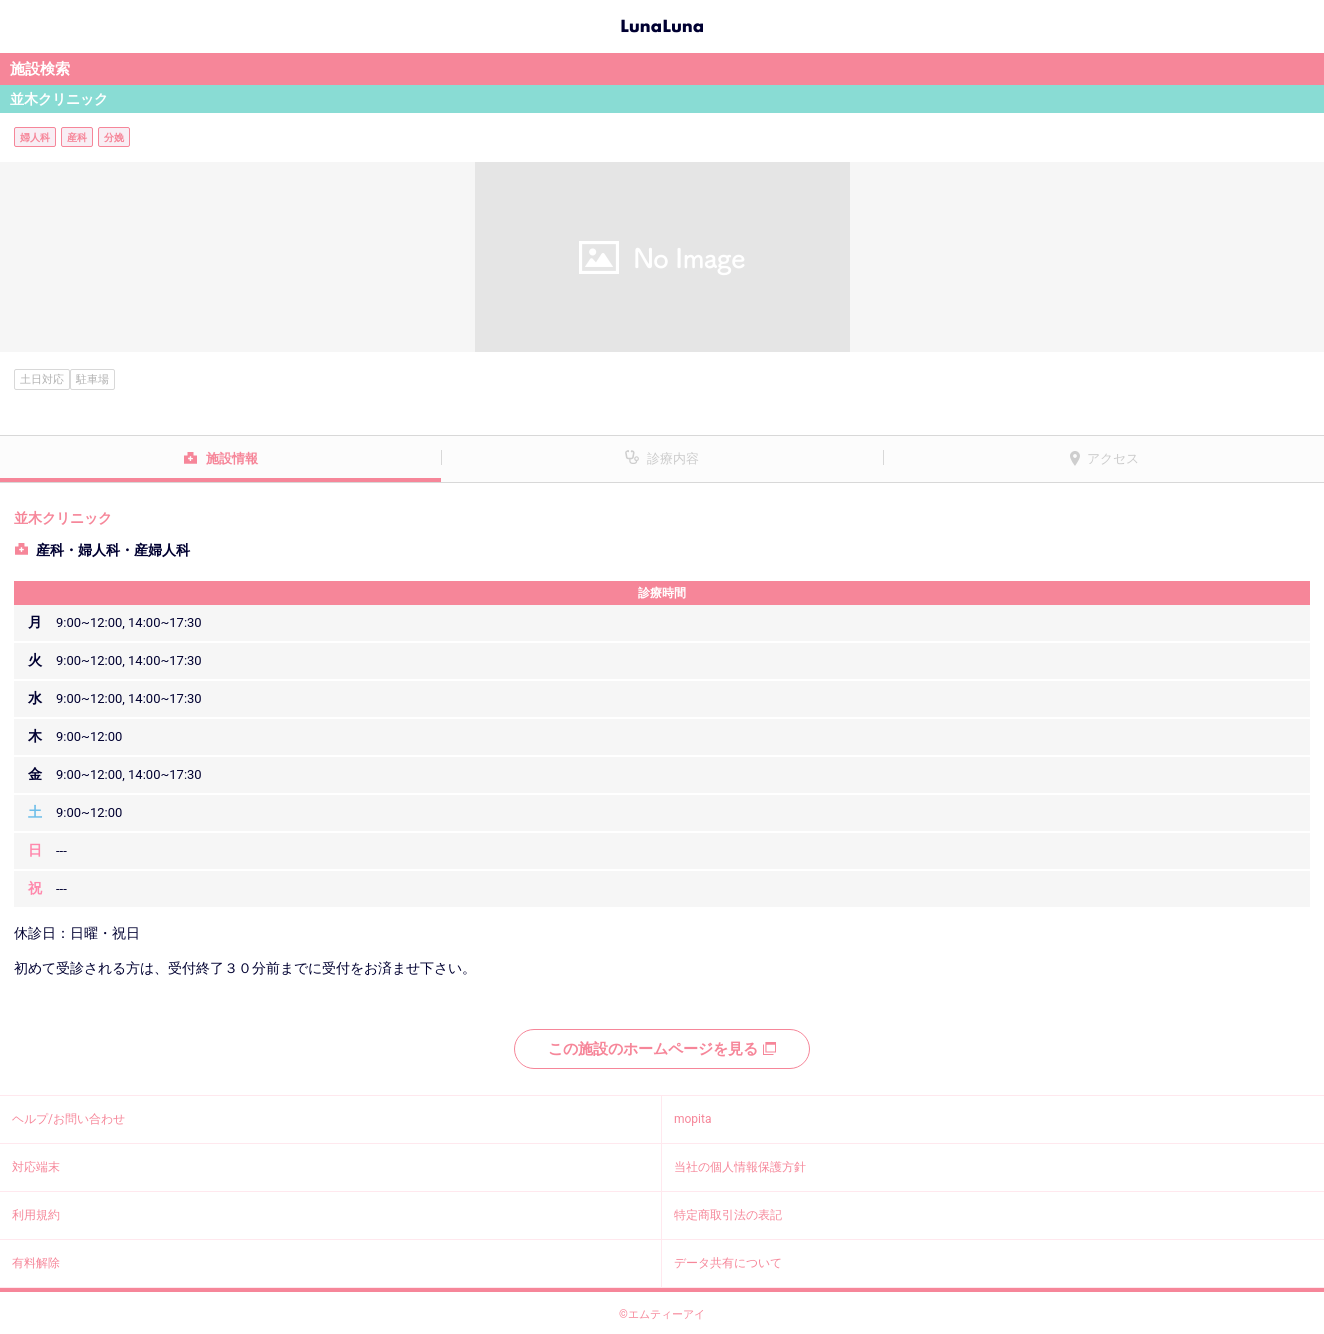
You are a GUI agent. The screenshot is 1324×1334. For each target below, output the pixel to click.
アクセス (1113, 458)
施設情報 (232, 458)
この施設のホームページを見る (662, 1049)
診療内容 (673, 458)
